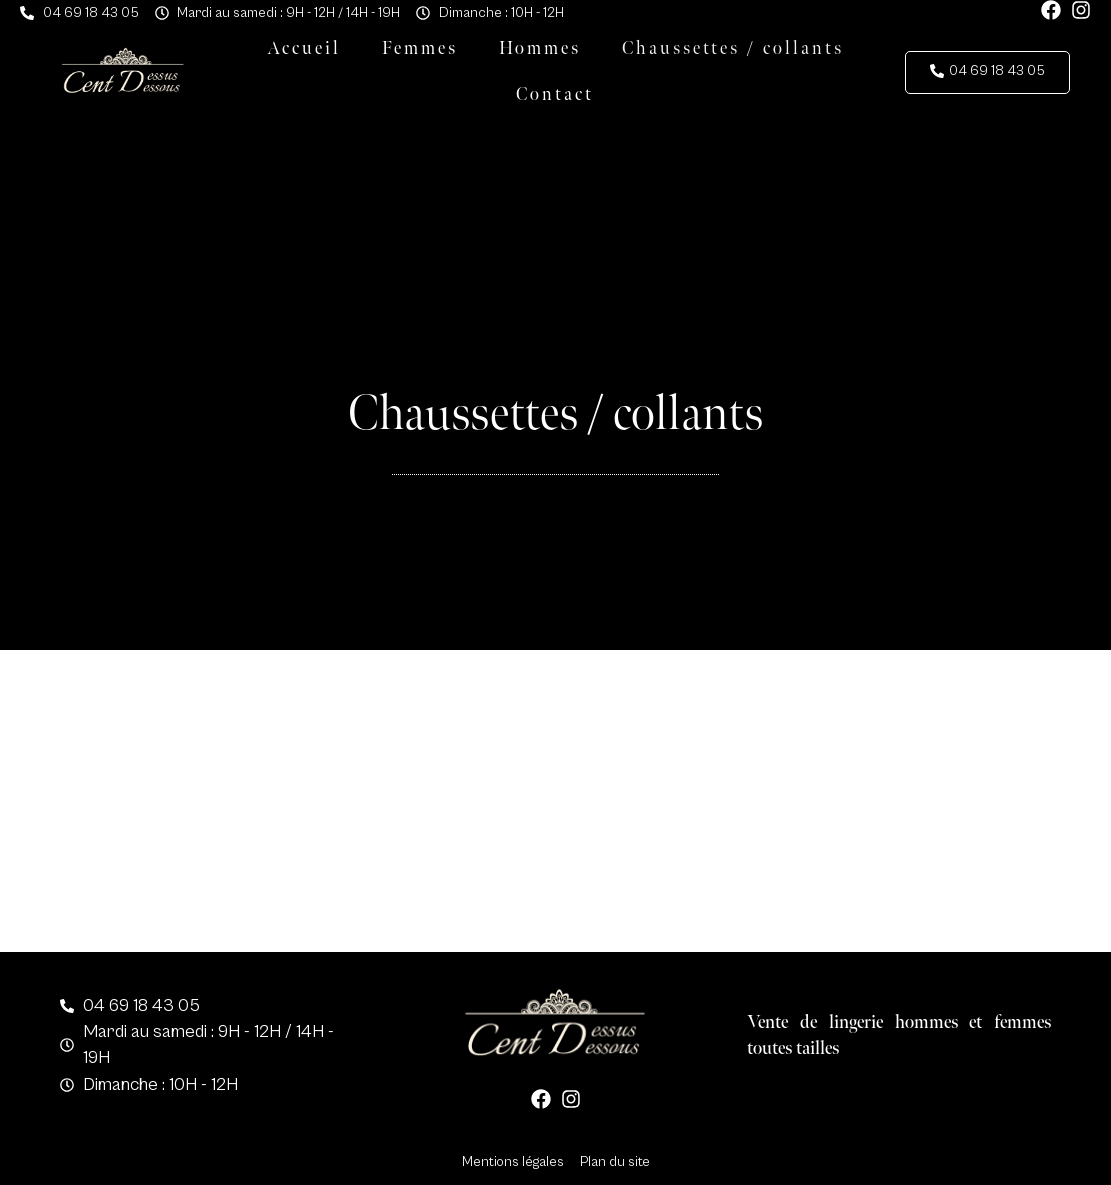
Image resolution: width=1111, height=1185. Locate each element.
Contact (555, 94)
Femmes (420, 48)
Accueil (304, 48)
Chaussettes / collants (733, 48)
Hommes (540, 48)
